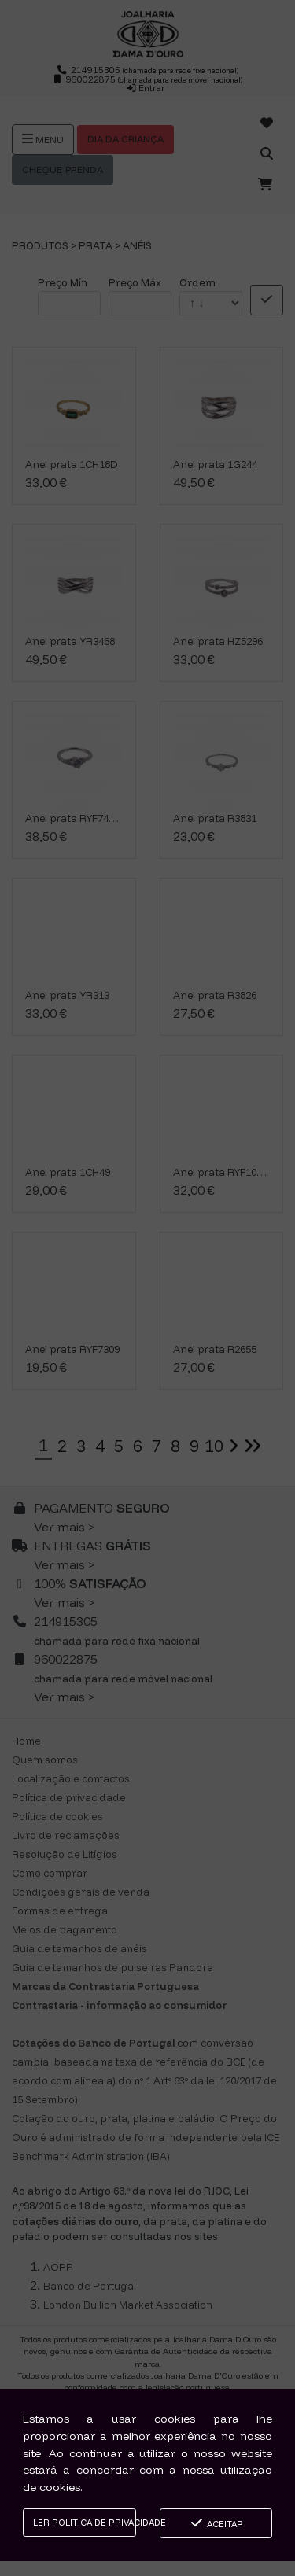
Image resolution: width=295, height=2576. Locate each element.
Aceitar (216, 2523)
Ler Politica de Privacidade (84, 2522)
